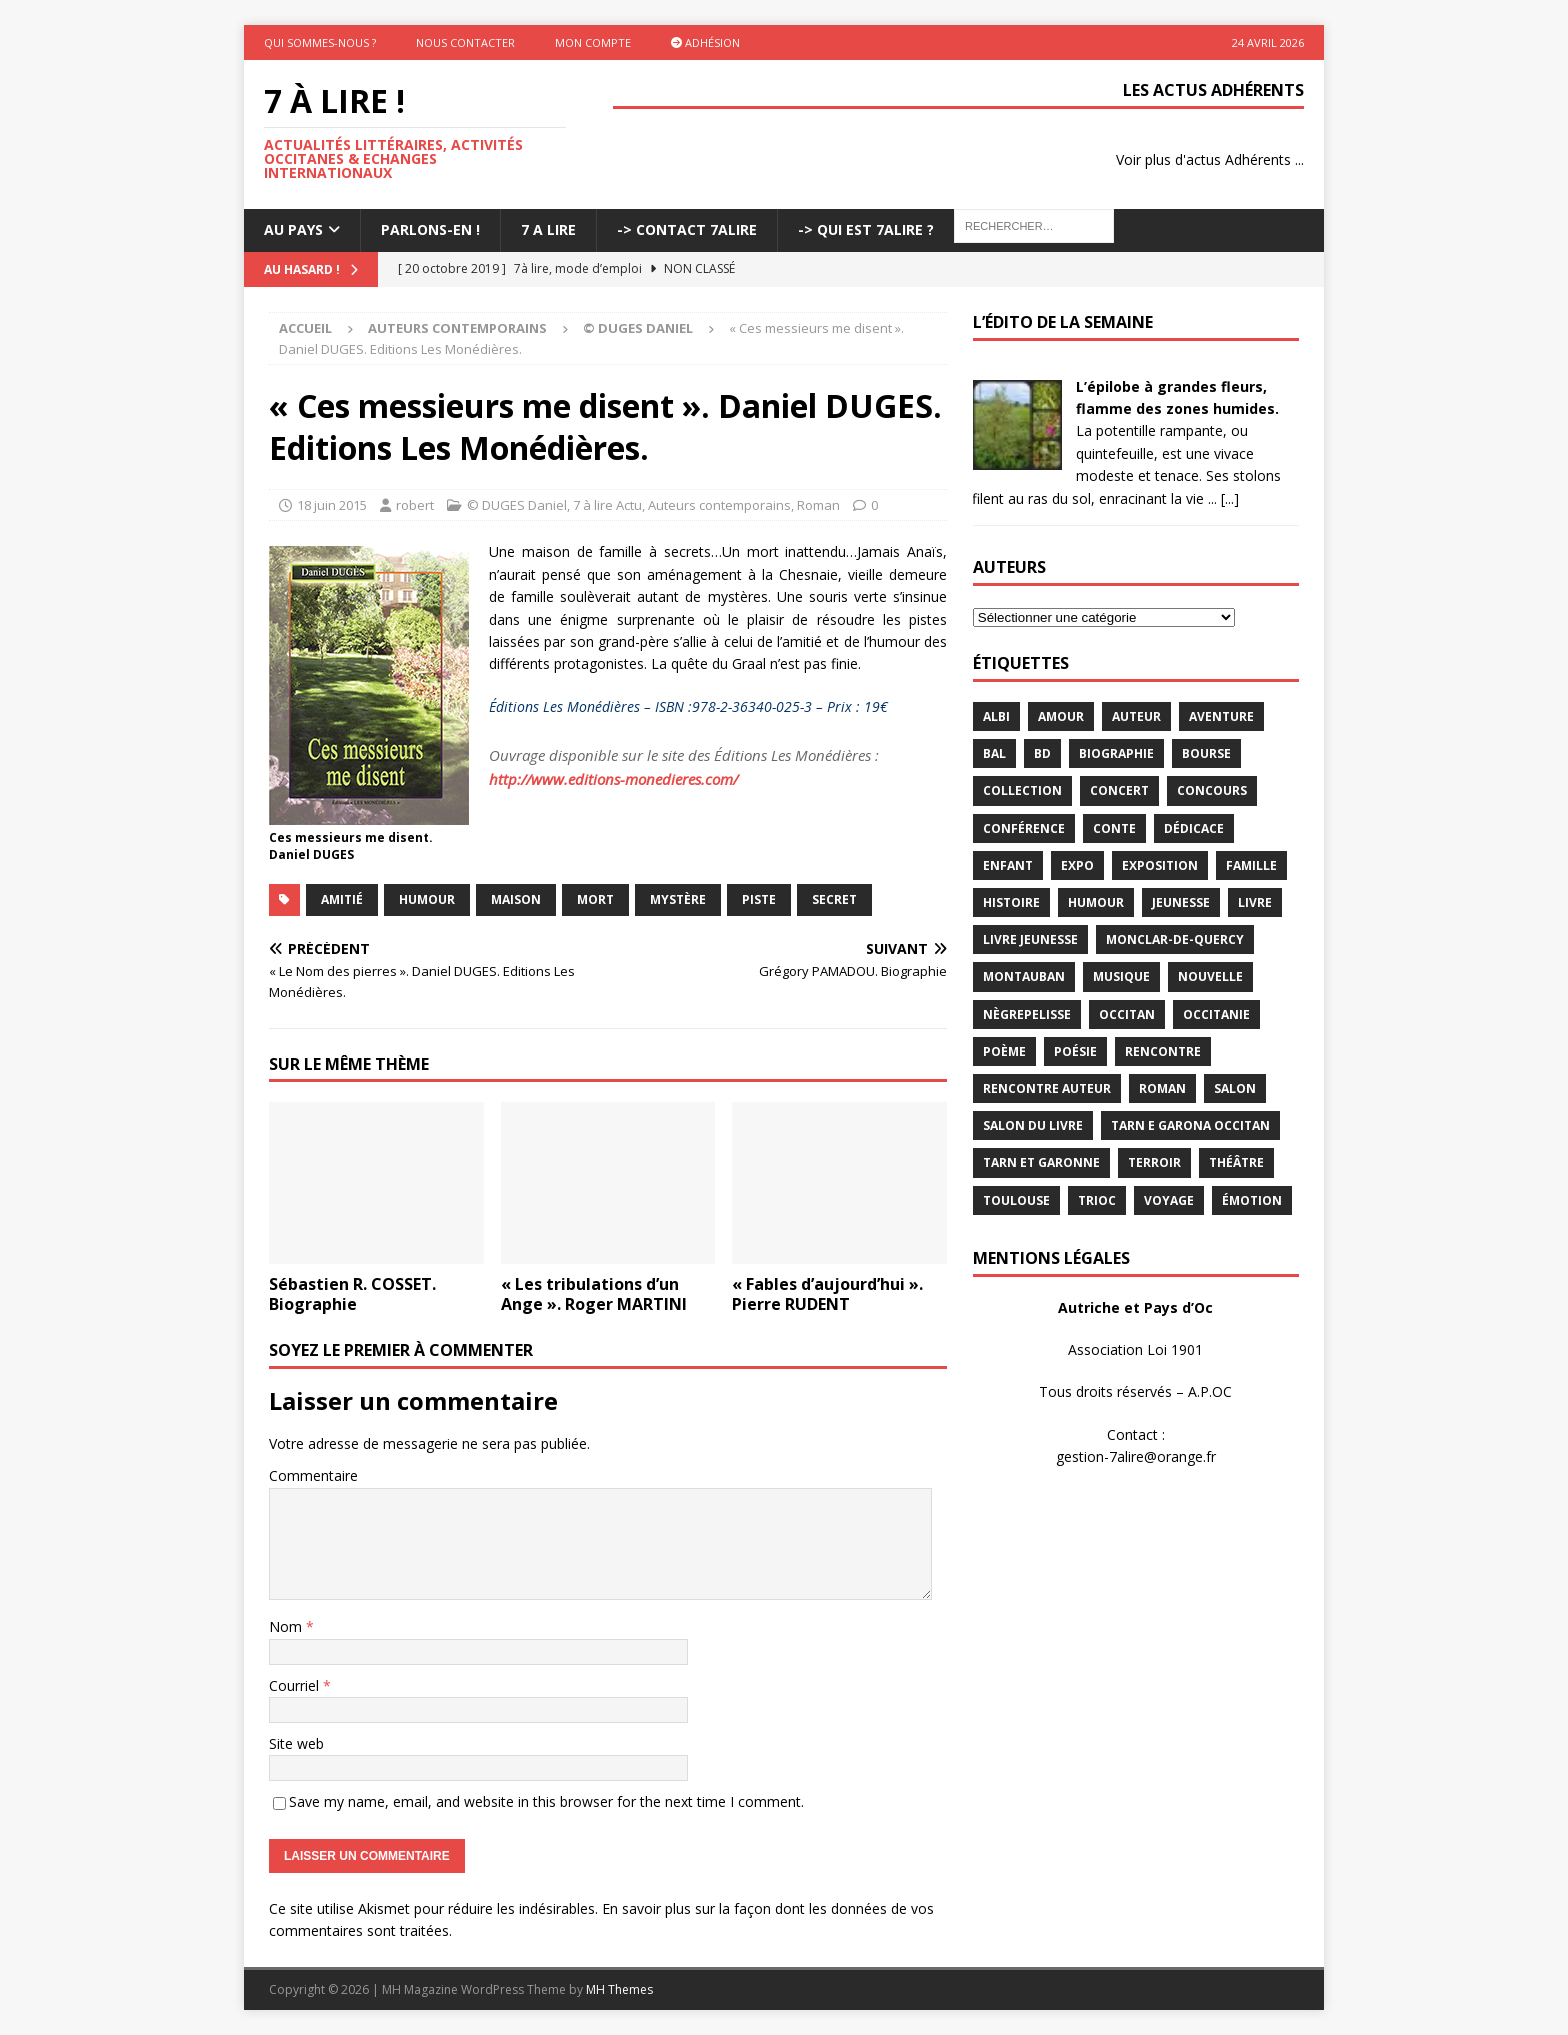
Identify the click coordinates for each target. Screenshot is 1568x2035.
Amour (1061, 716)
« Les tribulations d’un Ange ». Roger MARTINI (594, 1294)
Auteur (1136, 716)
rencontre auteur (1047, 1088)
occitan (1127, 1014)
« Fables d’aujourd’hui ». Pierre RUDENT (827, 1294)
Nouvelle (1210, 976)
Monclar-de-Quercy (1175, 939)
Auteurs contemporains (457, 328)
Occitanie (1216, 1014)
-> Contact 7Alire (687, 229)
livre (1255, 902)
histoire (1011, 902)
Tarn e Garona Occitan (1190, 1125)
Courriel (296, 1685)
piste (759, 899)
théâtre (1236, 1162)
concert (1119, 790)
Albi (996, 716)
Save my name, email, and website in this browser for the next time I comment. (546, 1801)
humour (427, 899)
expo (1077, 865)
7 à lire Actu (607, 505)
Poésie (1075, 1051)
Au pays (293, 229)
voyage (1169, 1200)
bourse (1206, 753)
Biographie (1116, 753)
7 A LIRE (548, 229)
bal (994, 753)
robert (415, 505)
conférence (1024, 828)
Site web (296, 1743)
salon (1235, 1088)
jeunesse (1181, 902)
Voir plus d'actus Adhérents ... (1210, 159)
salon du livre (1033, 1125)
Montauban (1024, 976)
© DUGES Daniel (517, 505)
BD (1042, 753)
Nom (287, 1626)
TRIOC (1097, 1200)
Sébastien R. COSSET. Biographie (352, 1294)
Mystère (678, 899)
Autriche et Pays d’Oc (1135, 1307)
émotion (1252, 1200)
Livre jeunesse (1030, 939)
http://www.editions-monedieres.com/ (613, 779)
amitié (342, 899)
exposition (1160, 865)
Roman (818, 505)
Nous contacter (465, 42)
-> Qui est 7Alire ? (866, 229)
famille (1251, 865)
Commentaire (313, 1475)
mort (595, 899)
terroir (1154, 1162)
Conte (1114, 828)
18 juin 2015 (332, 505)
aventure (1221, 716)
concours (1212, 790)
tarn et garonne (1041, 1162)
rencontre (1163, 1051)
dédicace (1194, 828)
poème (1004, 1051)
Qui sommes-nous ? (320, 42)
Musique (1121, 976)
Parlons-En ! (430, 229)
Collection (1022, 790)
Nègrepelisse (1027, 1014)
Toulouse (1016, 1200)
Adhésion (705, 42)
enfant (1008, 865)
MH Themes (619, 1989)
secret (834, 899)
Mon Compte (593, 42)
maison (516, 899)
